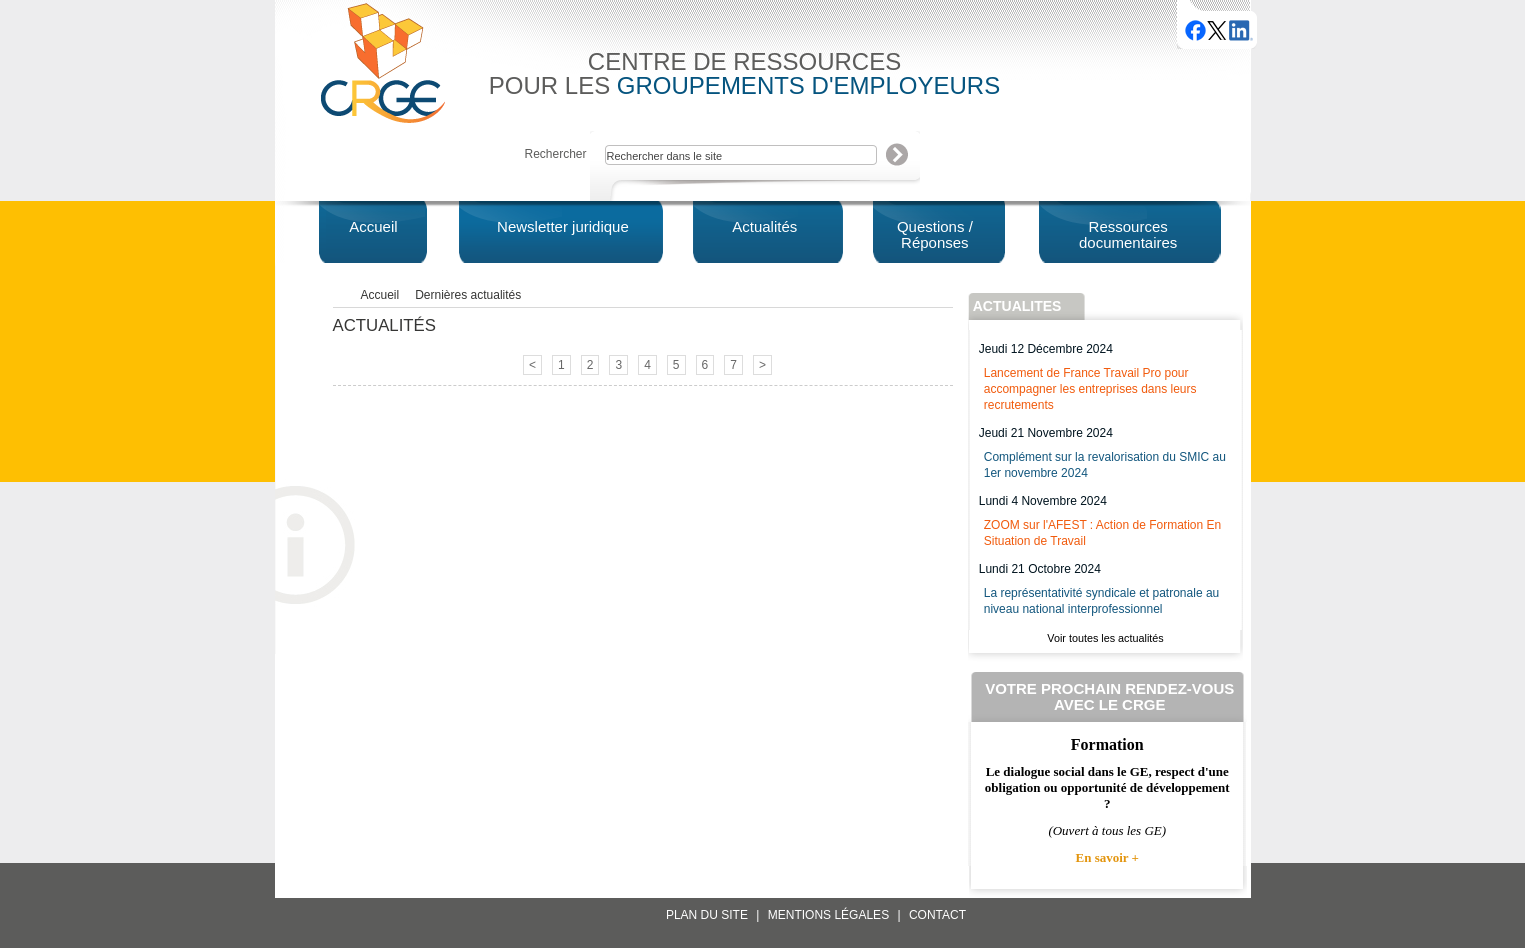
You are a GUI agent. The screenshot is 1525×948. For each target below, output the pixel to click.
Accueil (380, 295)
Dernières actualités (468, 295)
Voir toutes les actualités (1105, 638)
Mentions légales (828, 915)
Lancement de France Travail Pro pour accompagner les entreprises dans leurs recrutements (1090, 389)
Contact (937, 915)
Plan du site (707, 915)
